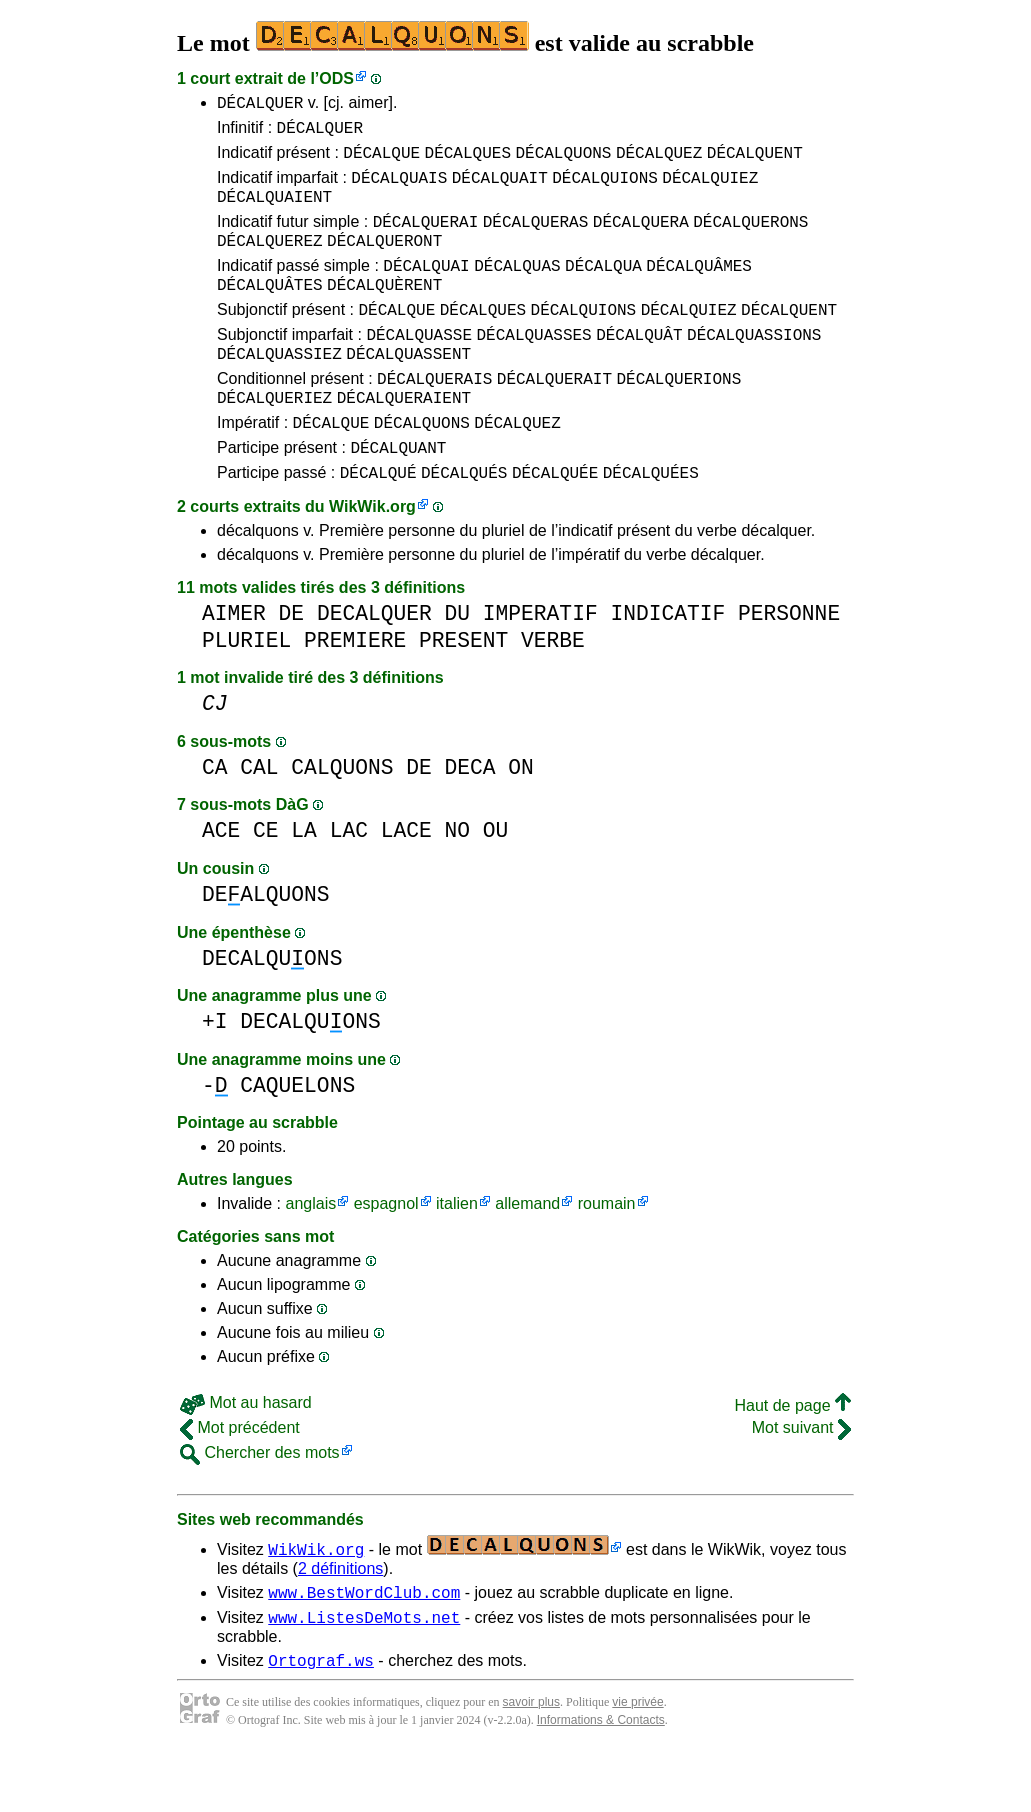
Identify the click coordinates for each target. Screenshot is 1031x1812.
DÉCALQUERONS (750, 239)
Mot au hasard (246, 1453)
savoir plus (531, 1762)
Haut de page (792, 1456)
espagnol (386, 1254)
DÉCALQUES (468, 161)
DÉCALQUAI (426, 289)
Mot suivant (801, 1478)
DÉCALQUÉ (378, 523)
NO (458, 881)
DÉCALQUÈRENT (384, 311)
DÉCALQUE (381, 161)
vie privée (637, 1762)
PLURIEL (246, 691)
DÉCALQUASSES (533, 367)
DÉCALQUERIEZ (274, 439)
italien (457, 1254)
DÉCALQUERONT (384, 261)
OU (496, 881)
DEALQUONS (266, 945)
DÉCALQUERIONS (678, 417)
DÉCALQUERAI (426, 239)
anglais (310, 1254)
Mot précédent (240, 1478)
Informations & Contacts (601, 1780)
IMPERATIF (540, 664)
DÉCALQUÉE (555, 523)
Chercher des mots (260, 1503)
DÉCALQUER (260, 105)
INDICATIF (667, 664)
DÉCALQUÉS (464, 523)
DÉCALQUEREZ (270, 261)
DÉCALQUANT (398, 495)
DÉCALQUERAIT (554, 417)
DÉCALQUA (603, 289)
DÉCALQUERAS (536, 239)
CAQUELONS (297, 1136)
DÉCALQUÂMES (699, 289)
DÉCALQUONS (563, 161)
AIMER (234, 664)
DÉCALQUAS (517, 289)
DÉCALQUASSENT (408, 389)
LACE (406, 881)
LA (304, 881)
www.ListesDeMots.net (364, 1674)
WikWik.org (372, 557)
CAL (259, 818)
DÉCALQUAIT (500, 189)
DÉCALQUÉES (651, 523)
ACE (221, 881)
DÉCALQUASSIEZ (279, 389)
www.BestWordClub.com (364, 1646)
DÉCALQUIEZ (710, 189)
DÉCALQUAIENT (274, 211)
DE (292, 664)
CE (266, 881)
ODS (336, 78)
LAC (349, 881)
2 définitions (340, 1619)
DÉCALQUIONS (605, 189)
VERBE (553, 691)
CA (215, 818)
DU (457, 664)
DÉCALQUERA (641, 239)
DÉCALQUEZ (659, 161)
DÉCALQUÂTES (270, 311)
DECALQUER (374, 664)
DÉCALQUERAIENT (404, 439)
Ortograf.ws (321, 1720)
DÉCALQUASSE (419, 367)
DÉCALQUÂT (639, 367)
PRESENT (463, 691)
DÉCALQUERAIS (434, 417)
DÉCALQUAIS (399, 189)
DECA (469, 818)
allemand (527, 1254)
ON (521, 818)
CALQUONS (342, 818)
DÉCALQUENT (755, 161)
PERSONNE (789, 664)
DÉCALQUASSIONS (754, 367)
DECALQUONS (272, 1009)
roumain (607, 1254)
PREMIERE (355, 691)
